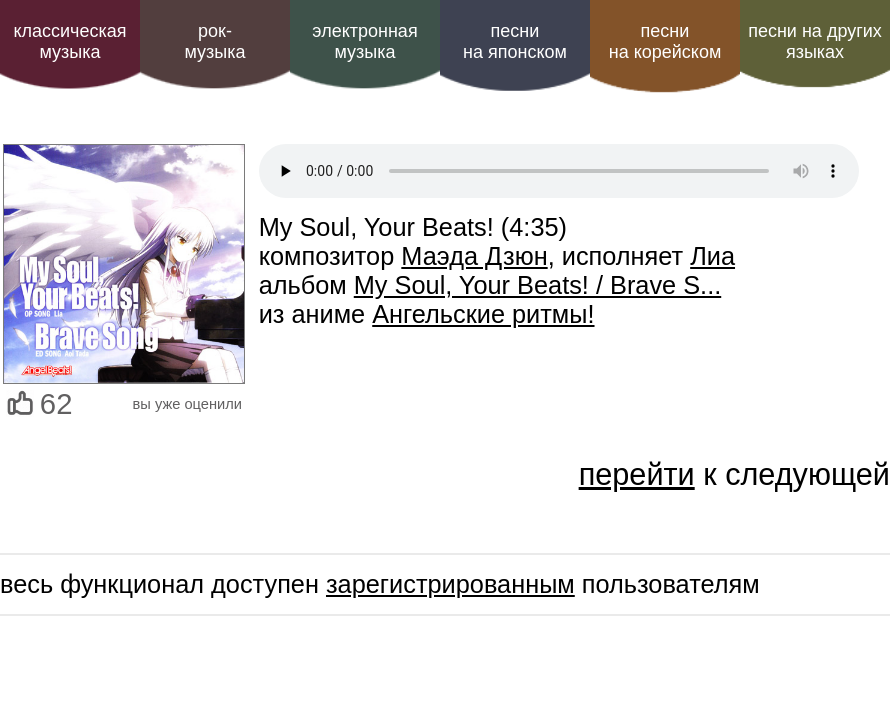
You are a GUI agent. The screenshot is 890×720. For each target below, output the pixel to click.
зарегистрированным (450, 584)
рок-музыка (214, 41)
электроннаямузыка (364, 41)
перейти (637, 474)
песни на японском (515, 41)
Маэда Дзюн (474, 256)
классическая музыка (69, 41)
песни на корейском (665, 41)
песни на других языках (815, 41)
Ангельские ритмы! (483, 314)
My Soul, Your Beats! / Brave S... (537, 285)
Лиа (712, 256)
